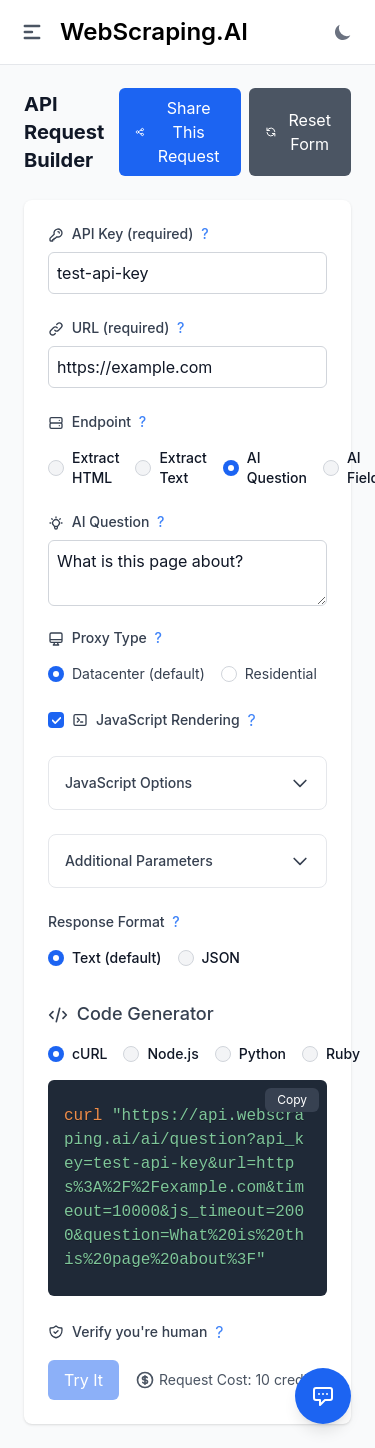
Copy (292, 1099)
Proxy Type (105, 638)
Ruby (343, 1053)
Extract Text (182, 467)
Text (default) (117, 957)
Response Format (114, 921)
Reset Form (298, 132)
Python (262, 1053)
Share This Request (177, 132)
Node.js (172, 1053)
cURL (89, 1053)
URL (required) (116, 328)
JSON (221, 957)
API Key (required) (128, 234)
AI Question (277, 467)
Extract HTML (95, 467)
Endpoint (97, 422)
